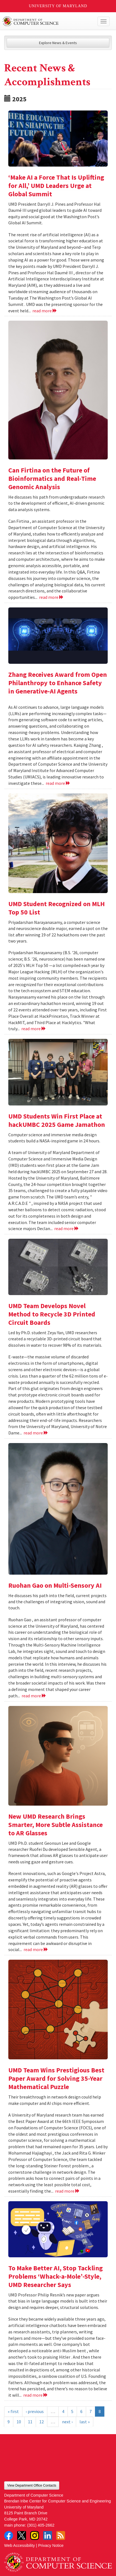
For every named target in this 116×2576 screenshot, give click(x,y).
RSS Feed (60, 2535)
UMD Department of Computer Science (46, 21)
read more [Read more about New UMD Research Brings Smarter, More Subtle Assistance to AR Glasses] (36, 1949)
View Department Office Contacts (31, 2485)
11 (30, 2421)
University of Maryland (58, 6)
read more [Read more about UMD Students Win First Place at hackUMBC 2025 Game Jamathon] (66, 1228)
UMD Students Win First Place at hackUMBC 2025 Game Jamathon (56, 1120)
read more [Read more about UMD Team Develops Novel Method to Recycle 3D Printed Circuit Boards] (36, 1433)
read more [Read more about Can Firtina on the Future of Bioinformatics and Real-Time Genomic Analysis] (51, 597)
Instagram (34, 2535)
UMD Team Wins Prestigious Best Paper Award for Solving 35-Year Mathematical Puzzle (56, 2078)
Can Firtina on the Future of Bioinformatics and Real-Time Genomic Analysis (52, 478)
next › (67, 2421)
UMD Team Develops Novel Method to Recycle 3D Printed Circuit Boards (51, 1314)
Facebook (8, 2535)
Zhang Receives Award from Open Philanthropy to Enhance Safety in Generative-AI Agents (57, 682)
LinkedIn (47, 2535)
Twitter (21, 2535)
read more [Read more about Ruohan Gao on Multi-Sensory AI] (34, 1695)
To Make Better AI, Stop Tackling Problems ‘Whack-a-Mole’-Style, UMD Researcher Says (55, 2276)
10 (19, 2421)
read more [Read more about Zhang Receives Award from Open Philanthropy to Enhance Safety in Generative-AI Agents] (58, 783)
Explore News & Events (58, 42)
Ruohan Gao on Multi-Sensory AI (55, 1585)
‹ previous (35, 2411)
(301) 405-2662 (40, 2525)
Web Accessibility (19, 2545)
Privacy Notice (51, 2545)
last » (84, 2421)
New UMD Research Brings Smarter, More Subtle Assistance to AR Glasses (55, 1824)
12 (41, 2421)
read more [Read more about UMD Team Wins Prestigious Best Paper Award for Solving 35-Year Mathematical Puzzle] (67, 2191)
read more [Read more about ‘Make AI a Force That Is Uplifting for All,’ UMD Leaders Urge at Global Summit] (44, 310)
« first (13, 2411)
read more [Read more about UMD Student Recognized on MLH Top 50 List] (33, 1028)
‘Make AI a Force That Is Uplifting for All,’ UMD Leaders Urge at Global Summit (56, 185)
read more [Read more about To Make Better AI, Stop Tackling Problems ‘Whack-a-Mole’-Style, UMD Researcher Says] (35, 2395)
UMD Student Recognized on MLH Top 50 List (56, 907)
